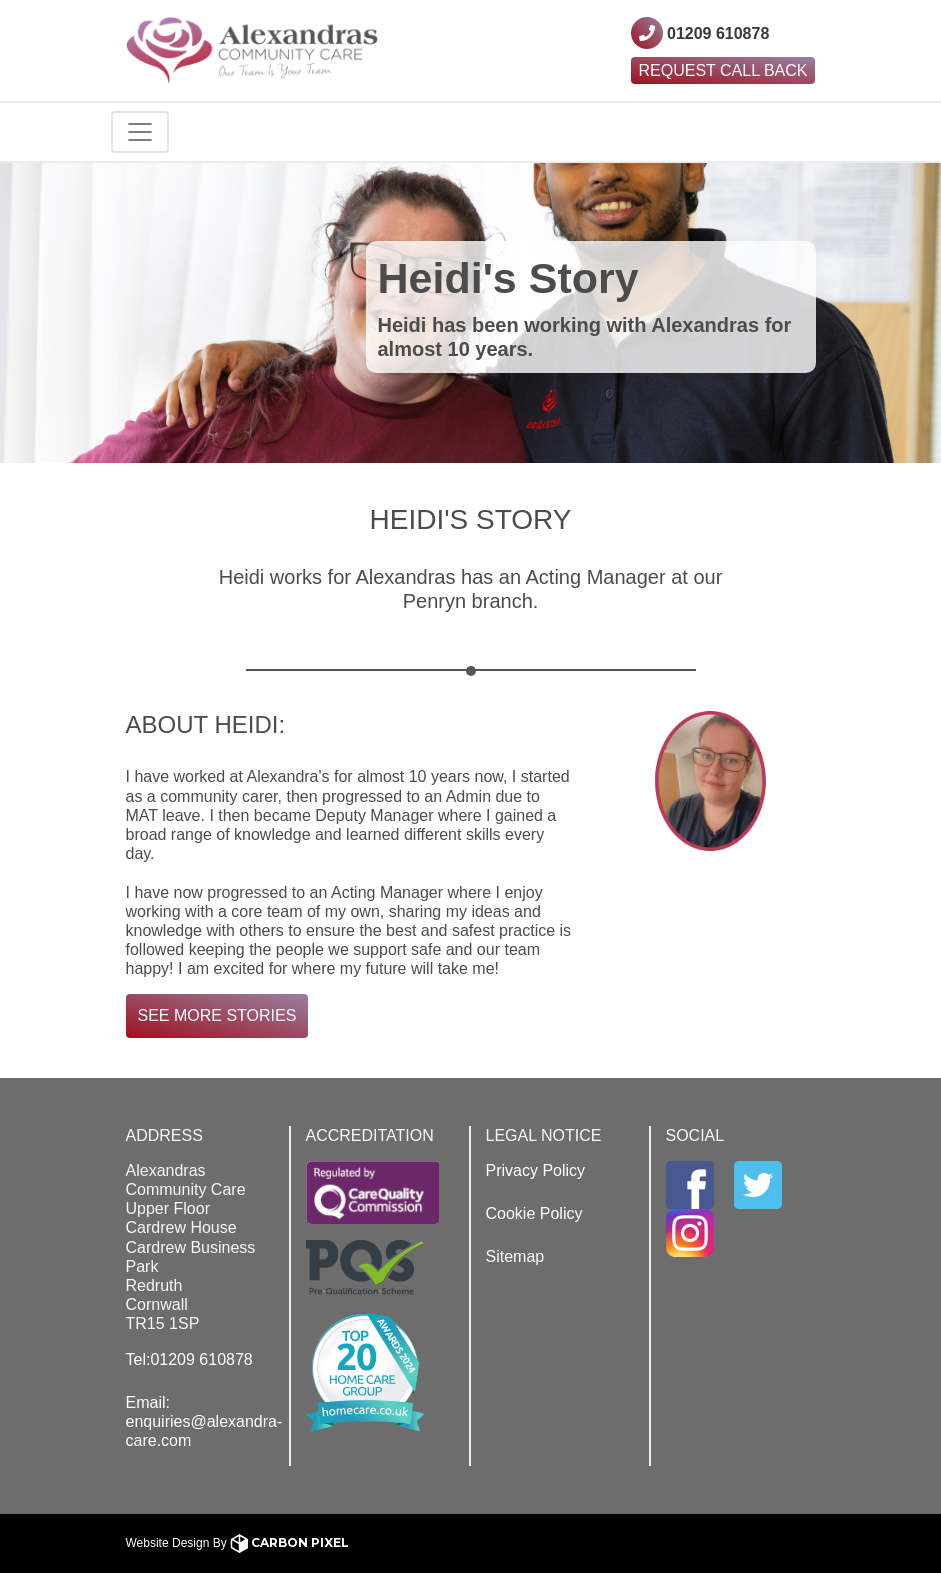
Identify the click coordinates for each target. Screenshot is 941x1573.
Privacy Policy (536, 1170)
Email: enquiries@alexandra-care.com (204, 1421)
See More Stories (217, 1015)
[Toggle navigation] (140, 132)
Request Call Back (723, 70)
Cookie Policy (534, 1213)
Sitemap (515, 1256)
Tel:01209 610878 (189, 1359)
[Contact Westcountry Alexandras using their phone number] (700, 33)
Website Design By (238, 1543)
